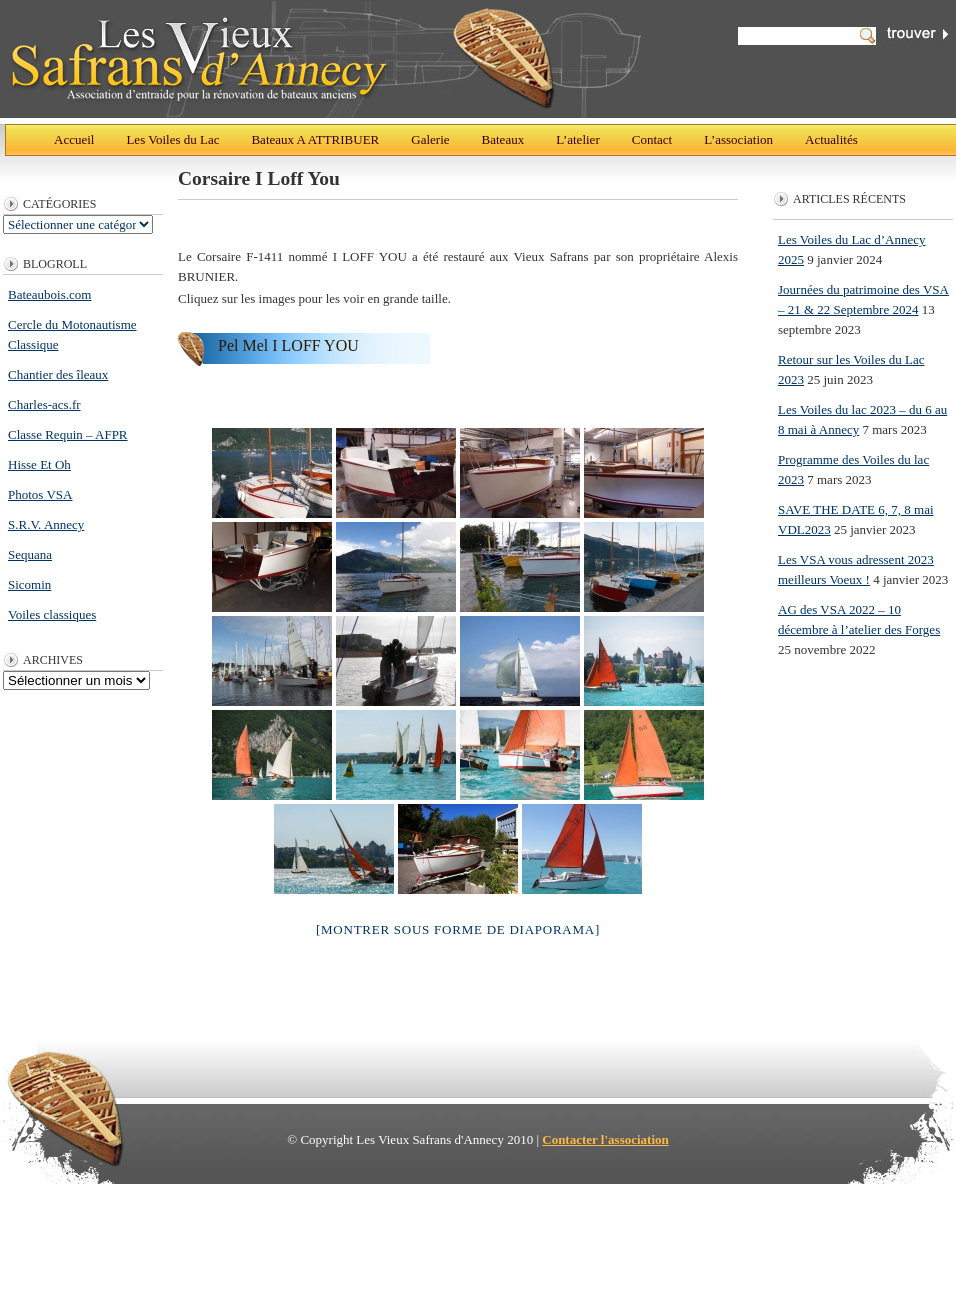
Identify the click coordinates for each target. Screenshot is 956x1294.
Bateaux (503, 139)
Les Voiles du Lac (172, 139)
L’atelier (578, 139)
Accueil (74, 139)
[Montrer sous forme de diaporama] (458, 929)
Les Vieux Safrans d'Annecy (324, 59)
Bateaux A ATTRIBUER (315, 139)
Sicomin (29, 584)
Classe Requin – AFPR (68, 434)
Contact (652, 139)
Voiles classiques (52, 614)
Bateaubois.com (49, 294)
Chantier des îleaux (58, 374)
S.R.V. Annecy (46, 524)
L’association (738, 139)
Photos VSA (40, 494)
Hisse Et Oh (39, 464)
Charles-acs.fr (44, 404)
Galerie (430, 139)
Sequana (30, 554)
